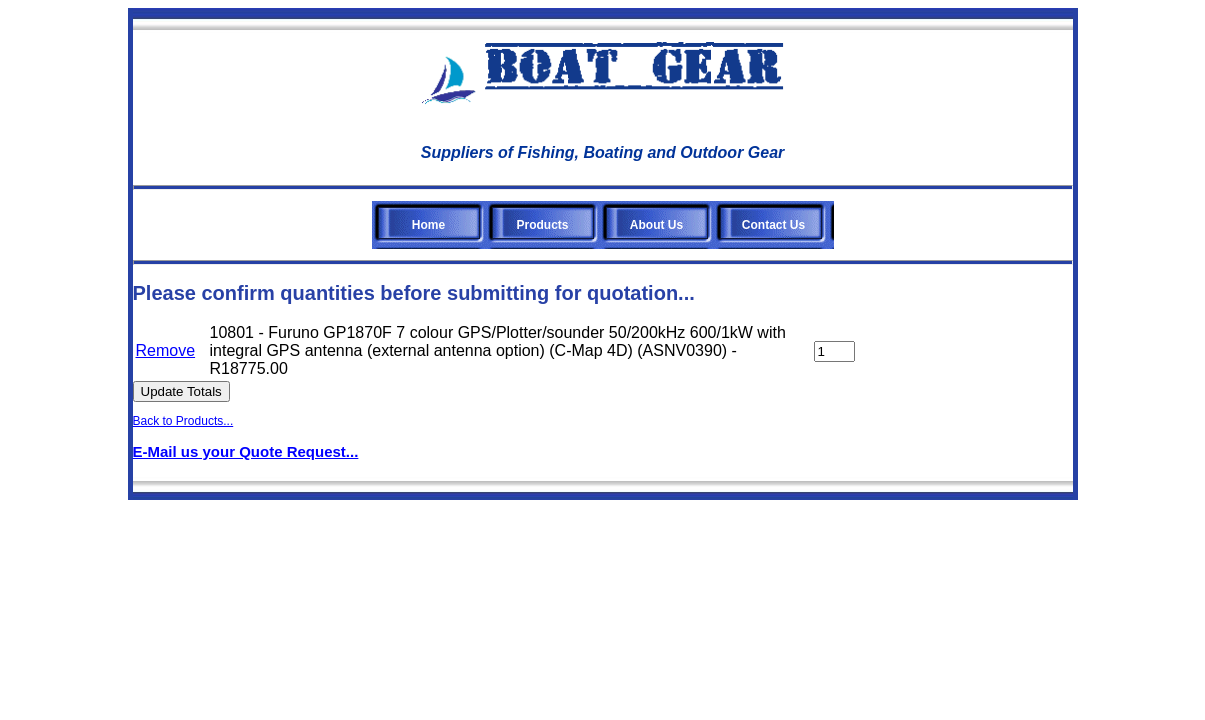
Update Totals (181, 391)
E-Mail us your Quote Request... (246, 451)
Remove (166, 350)
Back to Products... (183, 421)
